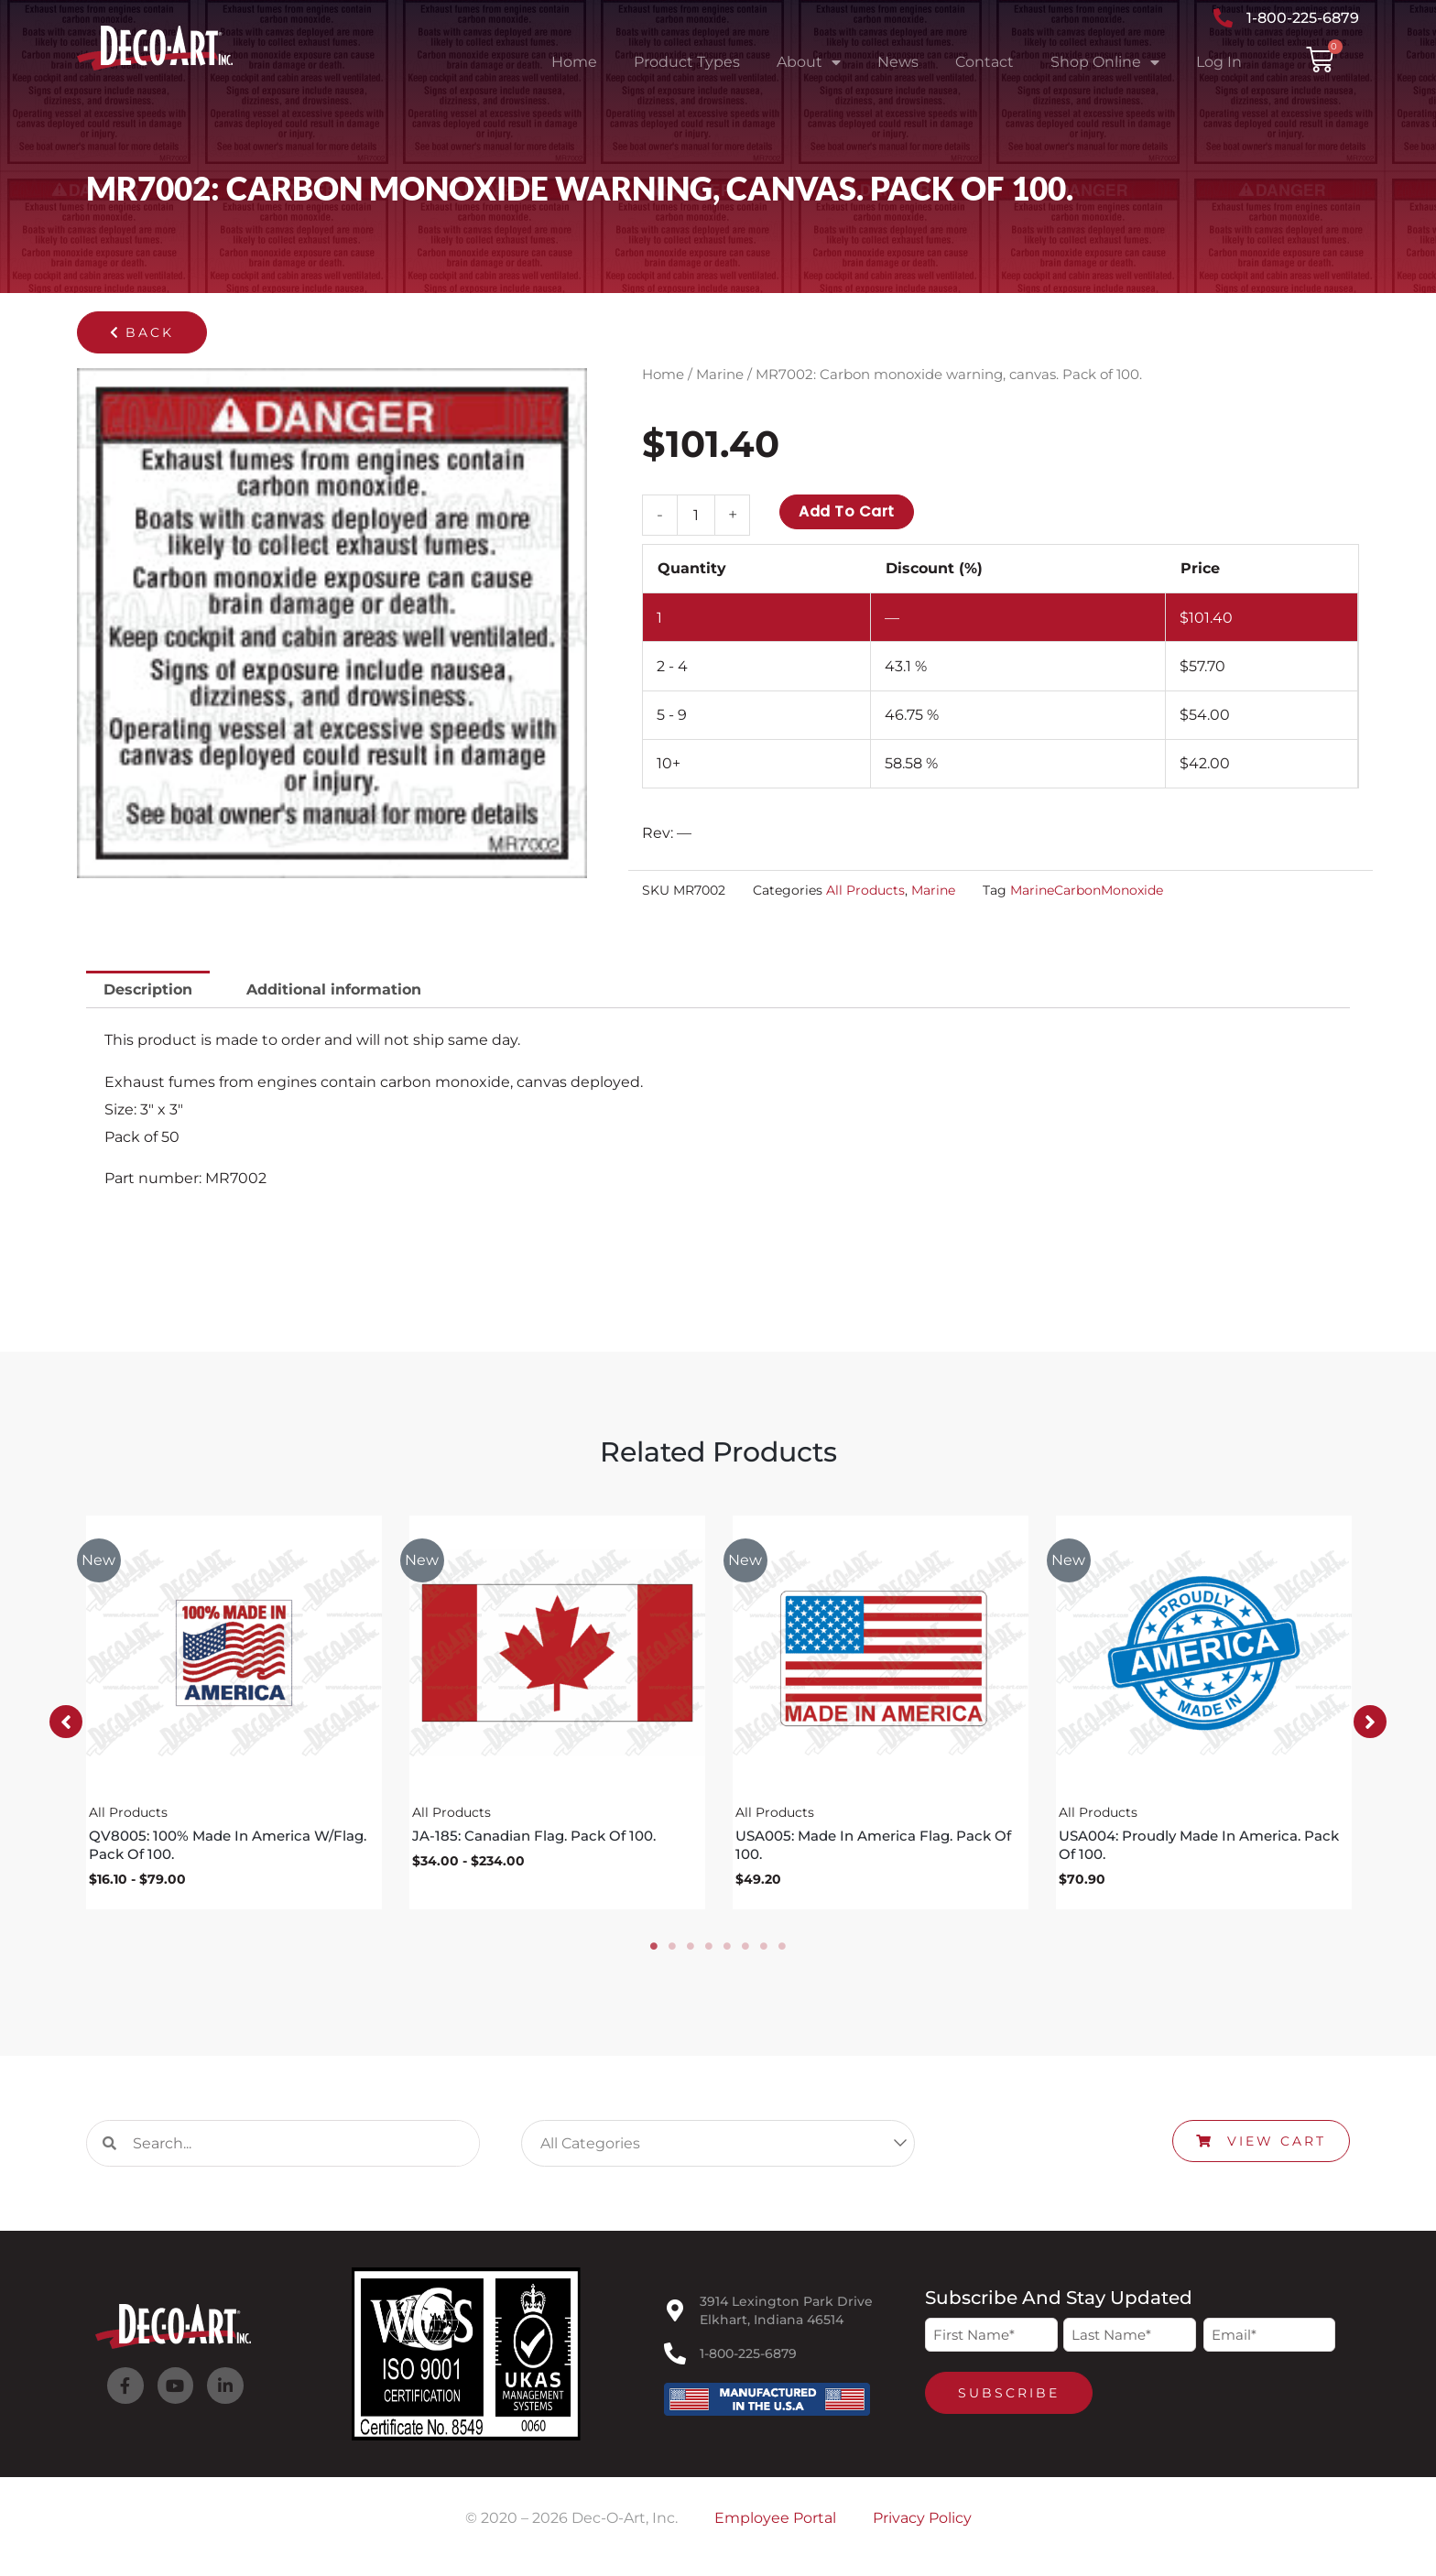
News (898, 62)
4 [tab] (709, 1948)
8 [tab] (782, 1948)
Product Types (687, 62)
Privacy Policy (922, 2519)
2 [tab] (672, 1948)
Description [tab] (147, 989)
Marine (720, 374)
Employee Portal (775, 2519)
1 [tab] (654, 1948)
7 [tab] (764, 1948)
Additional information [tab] (333, 989)
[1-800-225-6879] (675, 2355)
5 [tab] (727, 1948)
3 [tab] (690, 1948)
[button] (142, 332)
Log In (1219, 62)
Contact (984, 62)
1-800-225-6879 (748, 2355)
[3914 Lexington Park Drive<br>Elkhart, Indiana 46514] (675, 2312)
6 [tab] (745, 1948)
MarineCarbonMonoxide (1086, 890)
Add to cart (847, 511)
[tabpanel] (234, 1713)
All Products (865, 890)
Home (574, 62)
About (809, 62)
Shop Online (1104, 62)
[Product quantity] (696, 515)
